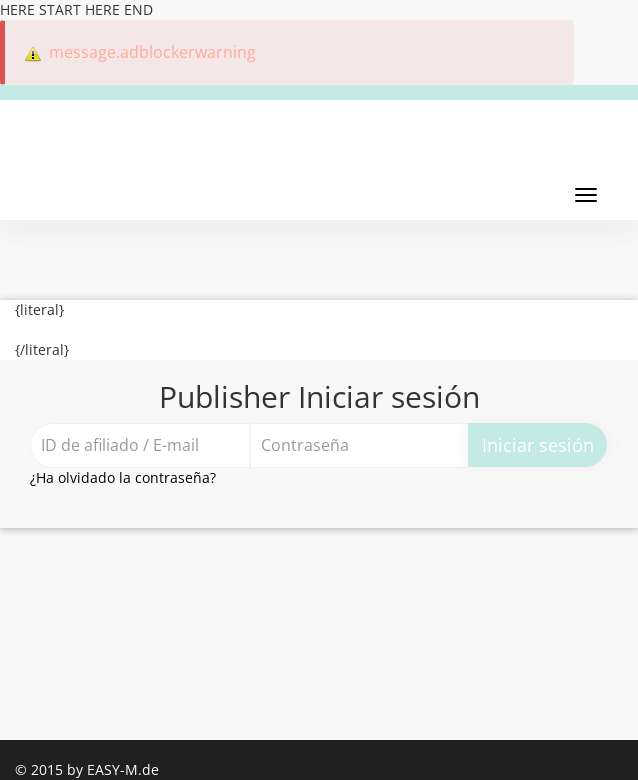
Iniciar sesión (538, 445)
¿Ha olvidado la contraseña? (123, 477)
